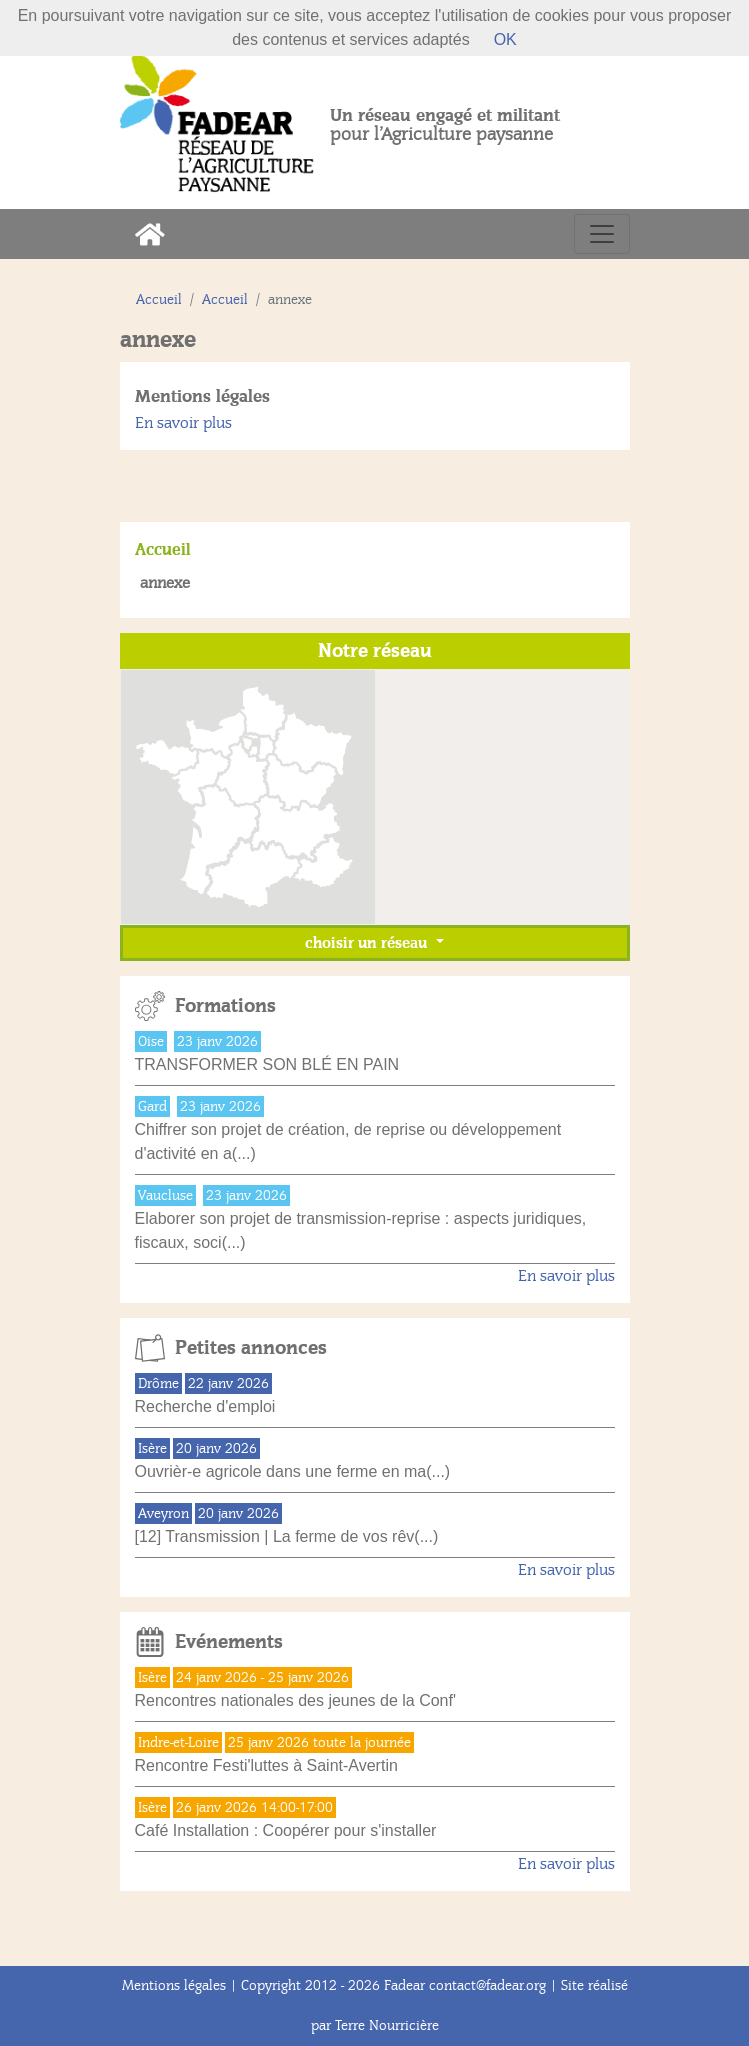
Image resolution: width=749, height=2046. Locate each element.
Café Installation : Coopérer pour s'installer (286, 1830)
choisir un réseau (368, 943)
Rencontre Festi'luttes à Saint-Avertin (266, 1765)
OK (505, 39)
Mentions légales (202, 396)
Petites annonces (251, 1348)
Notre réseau (375, 651)
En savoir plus (183, 423)
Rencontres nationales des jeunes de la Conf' (295, 1700)
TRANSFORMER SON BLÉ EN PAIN (267, 1064)
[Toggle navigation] (602, 234)
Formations (225, 1006)
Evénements (229, 1642)
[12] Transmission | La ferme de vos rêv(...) (287, 1536)
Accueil (159, 299)
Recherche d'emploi (205, 1406)
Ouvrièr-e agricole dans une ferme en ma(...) (293, 1471)
